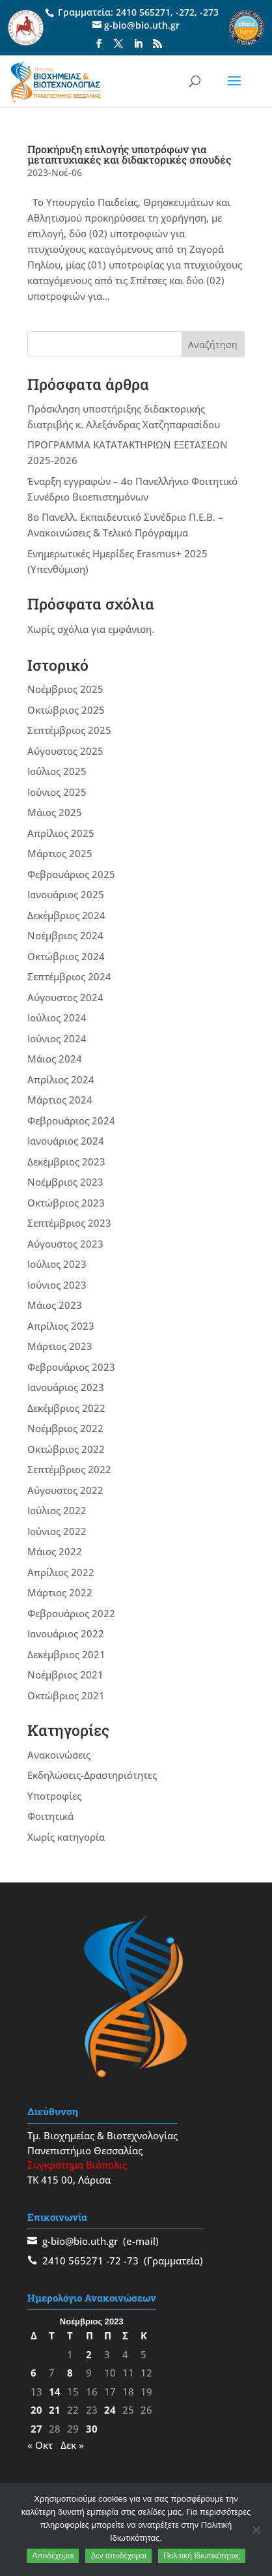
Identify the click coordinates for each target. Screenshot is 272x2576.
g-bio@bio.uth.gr (80, 2240)
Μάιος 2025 (54, 812)
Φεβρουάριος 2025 (71, 874)
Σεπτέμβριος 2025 (69, 730)
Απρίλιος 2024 (60, 1079)
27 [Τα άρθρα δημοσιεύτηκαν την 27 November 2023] (36, 2428)
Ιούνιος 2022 (57, 1531)
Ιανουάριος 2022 (65, 1633)
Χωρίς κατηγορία (66, 1836)
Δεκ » (72, 2445)
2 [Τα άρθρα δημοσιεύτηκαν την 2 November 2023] (89, 2354)
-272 (185, 12)
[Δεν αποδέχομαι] (255, 2529)
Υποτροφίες (54, 1795)
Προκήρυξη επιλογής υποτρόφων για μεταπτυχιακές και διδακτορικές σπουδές (129, 154)
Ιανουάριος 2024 (65, 1140)
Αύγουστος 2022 (65, 1490)
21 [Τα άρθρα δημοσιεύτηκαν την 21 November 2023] (55, 2409)
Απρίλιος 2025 (60, 833)
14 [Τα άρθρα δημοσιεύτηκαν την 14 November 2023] (55, 2391)
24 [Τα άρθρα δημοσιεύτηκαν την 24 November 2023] (110, 2409)
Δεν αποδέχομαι (118, 2555)
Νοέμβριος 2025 (65, 688)
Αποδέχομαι (53, 2555)
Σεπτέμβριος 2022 (69, 1469)
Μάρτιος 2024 (59, 1099)
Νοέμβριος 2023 (65, 1181)
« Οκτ (40, 2445)
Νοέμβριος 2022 (65, 1428)
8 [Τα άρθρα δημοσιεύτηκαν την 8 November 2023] (70, 2372)
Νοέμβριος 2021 (65, 1674)
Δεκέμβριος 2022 (66, 1407)
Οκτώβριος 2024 (66, 956)
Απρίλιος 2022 (60, 1572)
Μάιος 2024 (54, 1058)
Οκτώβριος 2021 (66, 1695)
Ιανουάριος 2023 (65, 1387)
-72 (113, 2260)
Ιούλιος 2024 (57, 1017)
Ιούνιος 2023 (57, 1284)
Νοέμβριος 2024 (65, 935)
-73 (131, 2260)
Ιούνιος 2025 (57, 791)
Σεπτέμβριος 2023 (69, 1222)
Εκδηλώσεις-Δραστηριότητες (92, 1774)
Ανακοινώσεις (58, 1754)
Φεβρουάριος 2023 (71, 1366)
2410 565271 (143, 12)
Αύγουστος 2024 (65, 997)
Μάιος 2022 (54, 1551)
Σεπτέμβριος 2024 (69, 976)
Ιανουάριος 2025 (65, 894)
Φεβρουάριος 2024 (71, 1120)
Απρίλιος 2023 (60, 1325)
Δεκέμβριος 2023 (66, 1161)
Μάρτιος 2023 (59, 1346)
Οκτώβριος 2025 (66, 709)
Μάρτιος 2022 (59, 1592)
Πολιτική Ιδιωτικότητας (201, 2555)
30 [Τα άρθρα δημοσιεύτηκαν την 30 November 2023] (92, 2428)
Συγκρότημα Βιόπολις (77, 2164)
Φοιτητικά (50, 1815)
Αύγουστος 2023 (65, 1243)
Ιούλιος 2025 (57, 771)
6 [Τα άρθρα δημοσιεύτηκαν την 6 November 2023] (33, 2372)
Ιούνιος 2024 (57, 1038)
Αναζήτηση (213, 344)
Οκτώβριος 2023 (66, 1202)
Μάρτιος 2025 (59, 853)
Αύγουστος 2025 (65, 750)
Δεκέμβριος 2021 (66, 1654)
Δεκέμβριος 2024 (66, 915)
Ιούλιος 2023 (57, 1263)
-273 (209, 12)
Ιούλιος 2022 (57, 1510)
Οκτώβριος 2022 (66, 1449)
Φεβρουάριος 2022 (71, 1613)
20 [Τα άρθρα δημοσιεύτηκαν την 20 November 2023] (36, 2409)
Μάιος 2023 (54, 1304)
